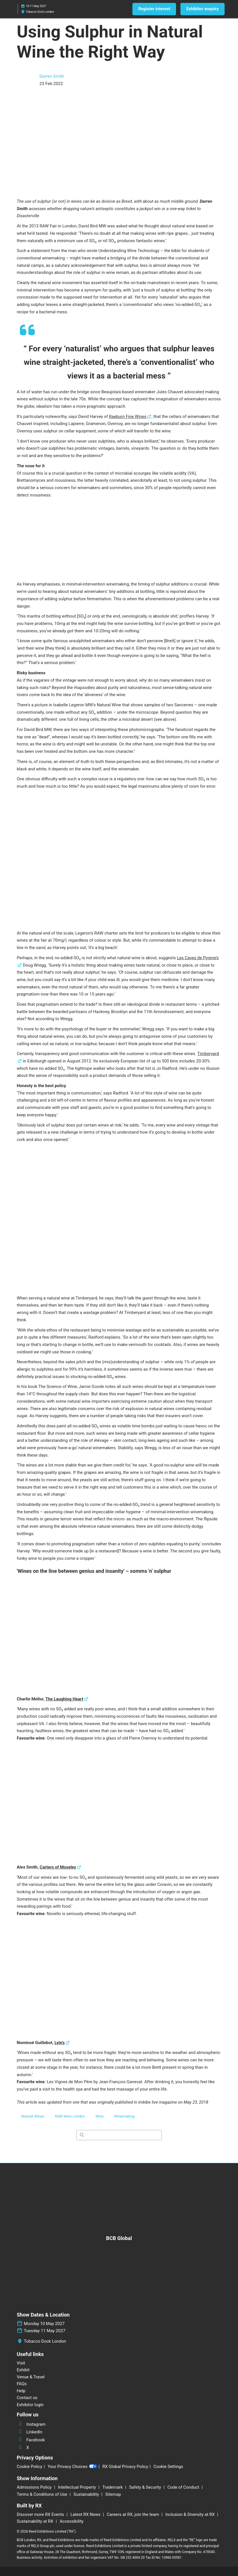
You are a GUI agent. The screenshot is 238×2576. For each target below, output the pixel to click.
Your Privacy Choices (72, 2467)
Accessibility (71, 2521)
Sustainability (87, 2494)
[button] (154, 9)
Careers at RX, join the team (133, 2514)
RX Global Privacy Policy (125, 2466)
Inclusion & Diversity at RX (191, 2514)
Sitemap (113, 2494)
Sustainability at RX (35, 2521)
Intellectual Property (77, 2487)
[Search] (119, 2135)
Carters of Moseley (58, 1867)
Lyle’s (60, 2042)
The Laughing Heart (64, 1699)
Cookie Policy (29, 2466)
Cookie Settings (168, 2466)
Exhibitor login (30, 2404)
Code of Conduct (183, 2487)
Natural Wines (32, 2116)
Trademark (113, 2487)
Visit (21, 2363)
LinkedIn (29, 2432)
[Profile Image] (25, 80)
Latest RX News (85, 2514)
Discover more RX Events (41, 2514)
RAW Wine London (70, 2116)
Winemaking (124, 2116)
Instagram (31, 2424)
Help (21, 2390)
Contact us (27, 2397)
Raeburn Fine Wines (128, 416)
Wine (99, 2116)
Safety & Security (145, 2487)
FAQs (22, 2383)
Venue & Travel (31, 2377)
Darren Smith (51, 76)
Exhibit (23, 2369)
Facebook (31, 2439)
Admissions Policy (35, 2487)
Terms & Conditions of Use (42, 2494)
